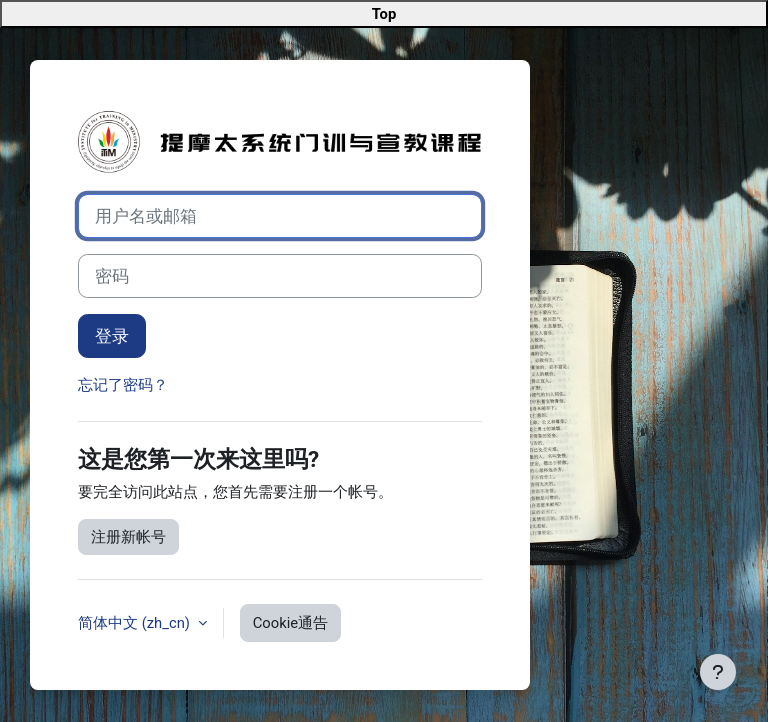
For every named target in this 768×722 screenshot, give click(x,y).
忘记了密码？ (123, 385)
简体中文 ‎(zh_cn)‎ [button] (136, 623)
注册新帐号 (128, 537)
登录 (112, 336)
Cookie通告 (290, 623)
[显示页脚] (718, 672)
